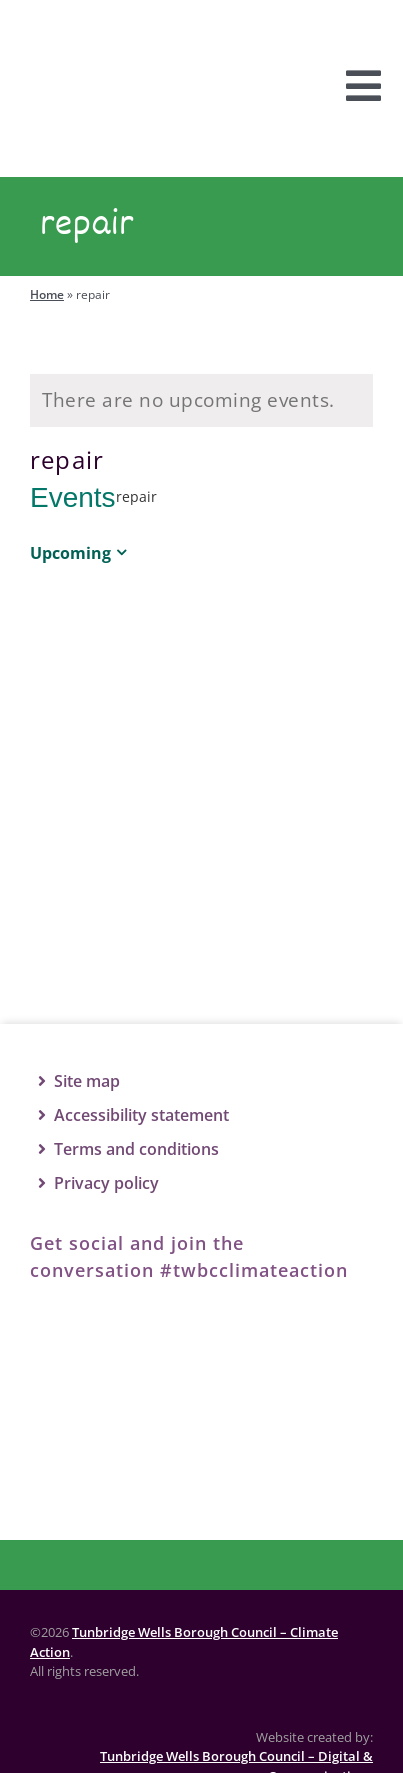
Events (73, 497)
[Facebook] (65, 1329)
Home (47, 294)
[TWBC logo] (202, 1414)
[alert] (201, 400)
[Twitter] (155, 1329)
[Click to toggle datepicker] (81, 553)
